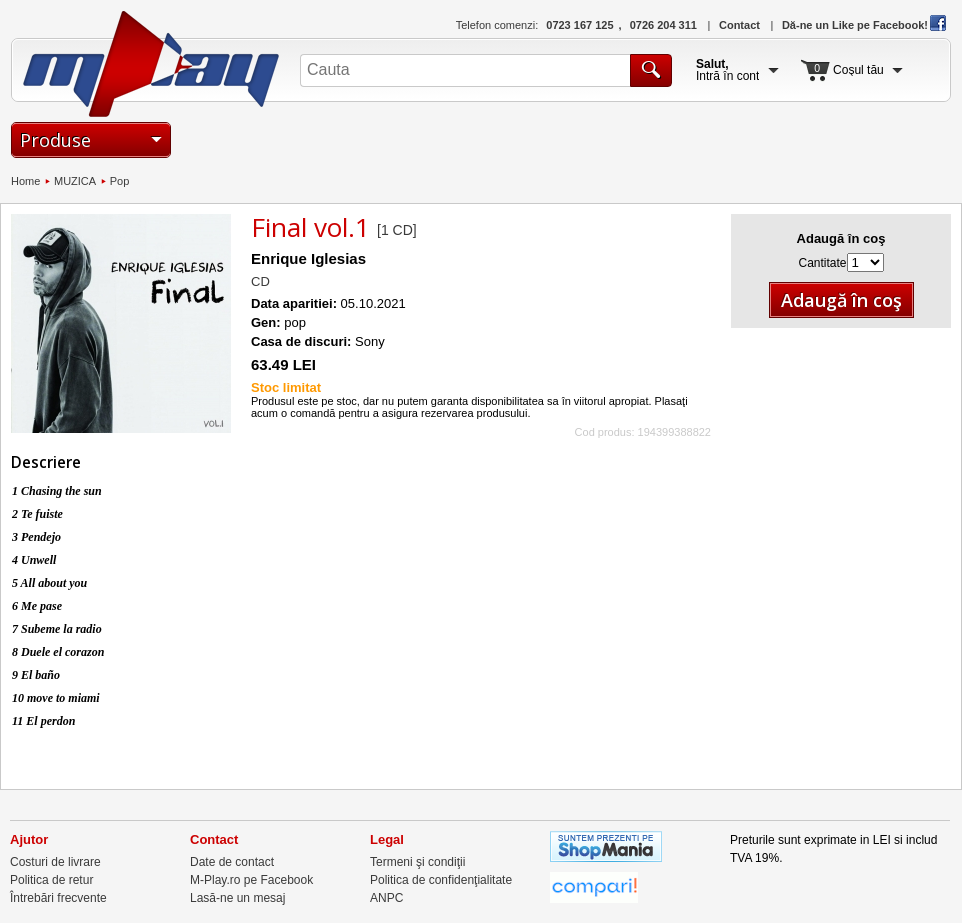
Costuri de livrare (55, 862)
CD (260, 281)
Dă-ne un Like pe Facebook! (864, 25)
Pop (120, 181)
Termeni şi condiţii (417, 862)
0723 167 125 (579, 25)
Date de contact (232, 862)
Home (25, 181)
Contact (739, 25)
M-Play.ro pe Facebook (251, 880)
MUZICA (75, 181)
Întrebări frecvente (58, 898)
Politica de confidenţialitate (441, 880)
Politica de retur (51, 880)
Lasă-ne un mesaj (237, 898)
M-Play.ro (151, 64)
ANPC (386, 898)
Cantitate (822, 263)
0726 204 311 (663, 25)
